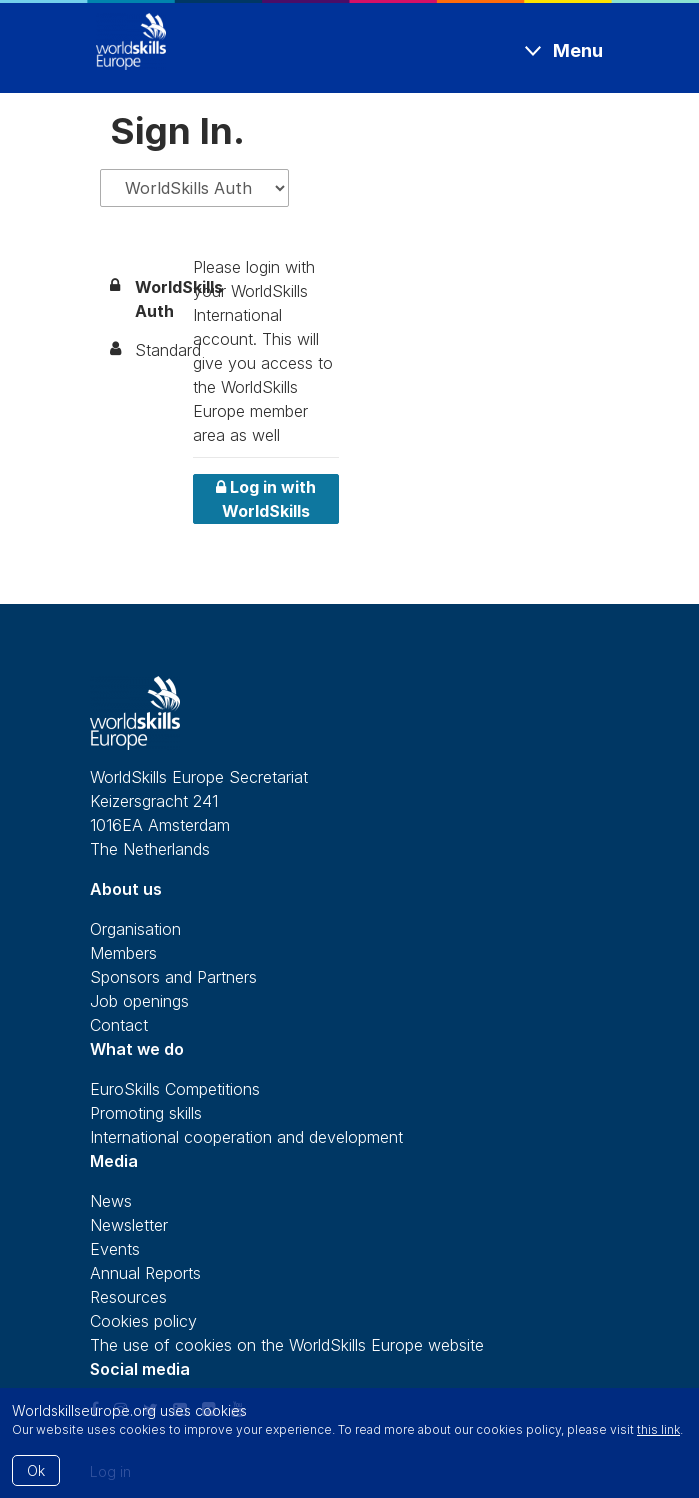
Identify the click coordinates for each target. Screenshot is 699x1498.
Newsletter (129, 1225)
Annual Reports (145, 1273)
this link (658, 1429)
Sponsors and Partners (173, 977)
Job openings (139, 1001)
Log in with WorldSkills (266, 499)
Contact (119, 1025)
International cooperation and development (246, 1137)
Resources (128, 1297)
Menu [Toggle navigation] (578, 50)
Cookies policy (143, 1321)
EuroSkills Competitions (175, 1089)
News (111, 1201)
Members (123, 953)
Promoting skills (146, 1113)
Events (115, 1249)
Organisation (135, 929)
